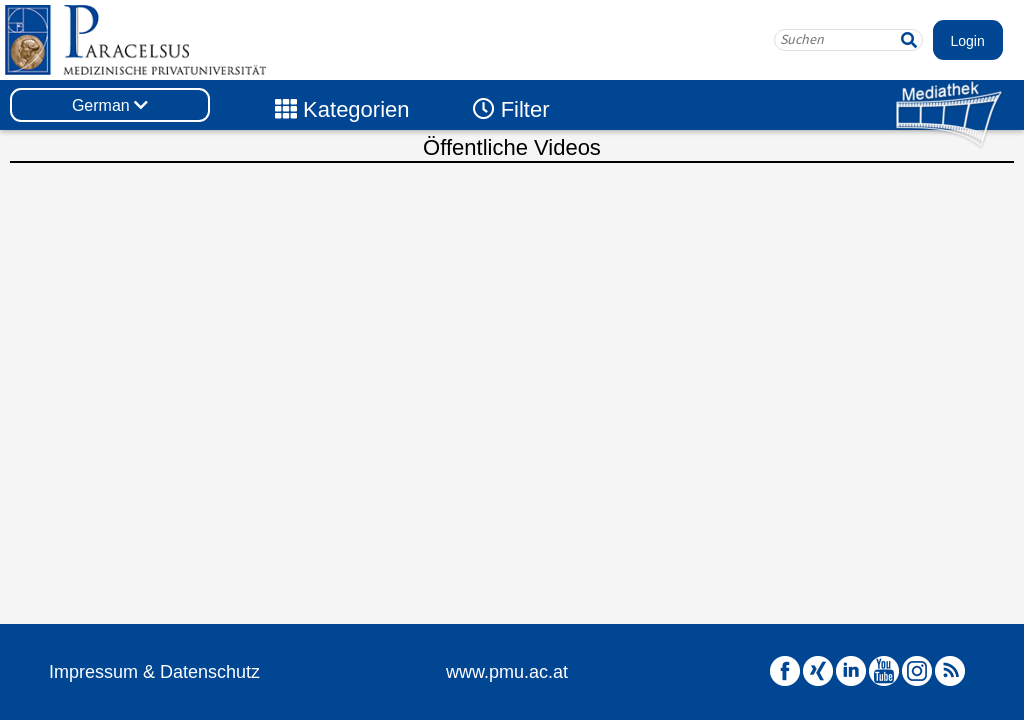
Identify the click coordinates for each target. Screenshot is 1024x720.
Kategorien (342, 109)
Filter (511, 109)
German (110, 105)
